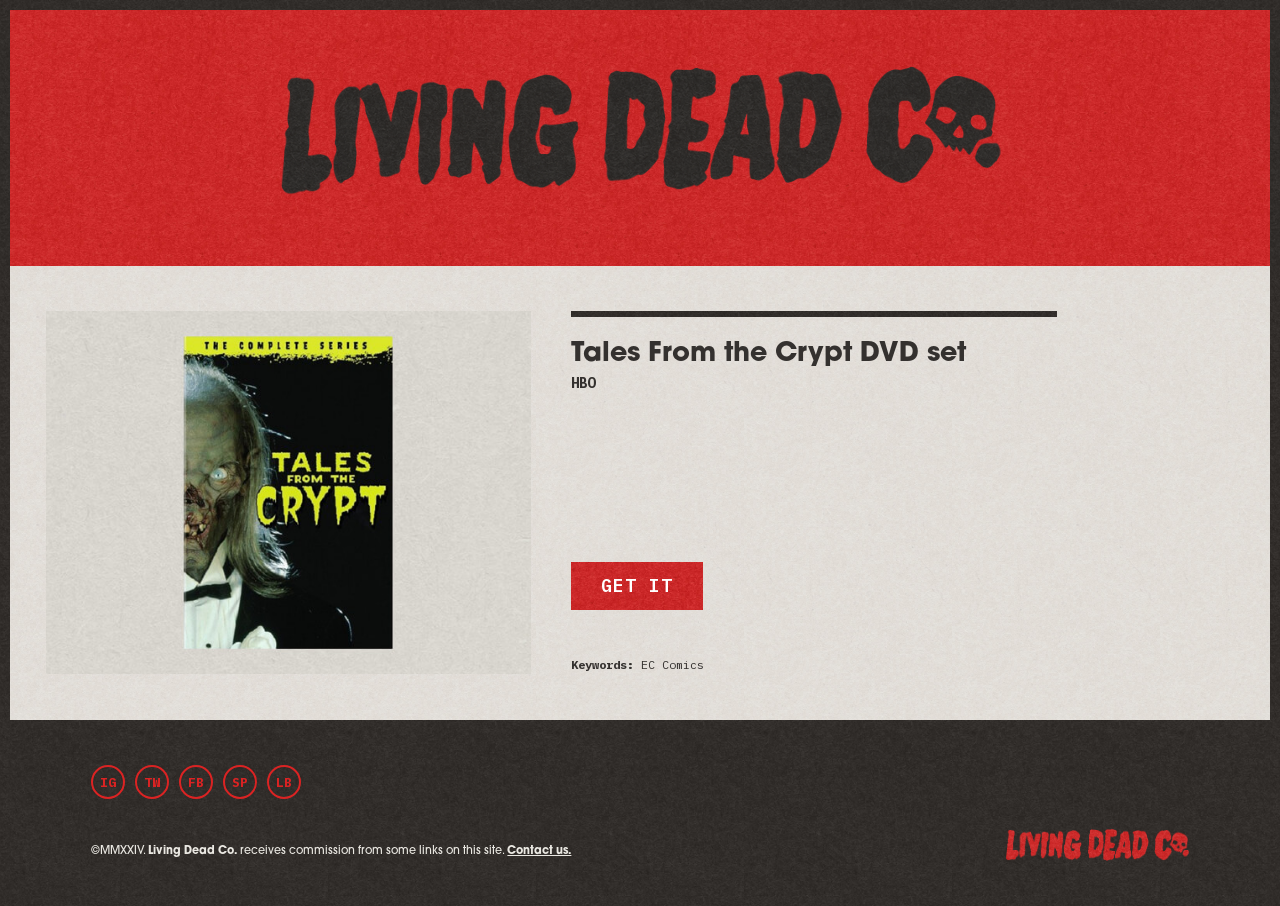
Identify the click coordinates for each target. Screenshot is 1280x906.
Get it (636, 585)
